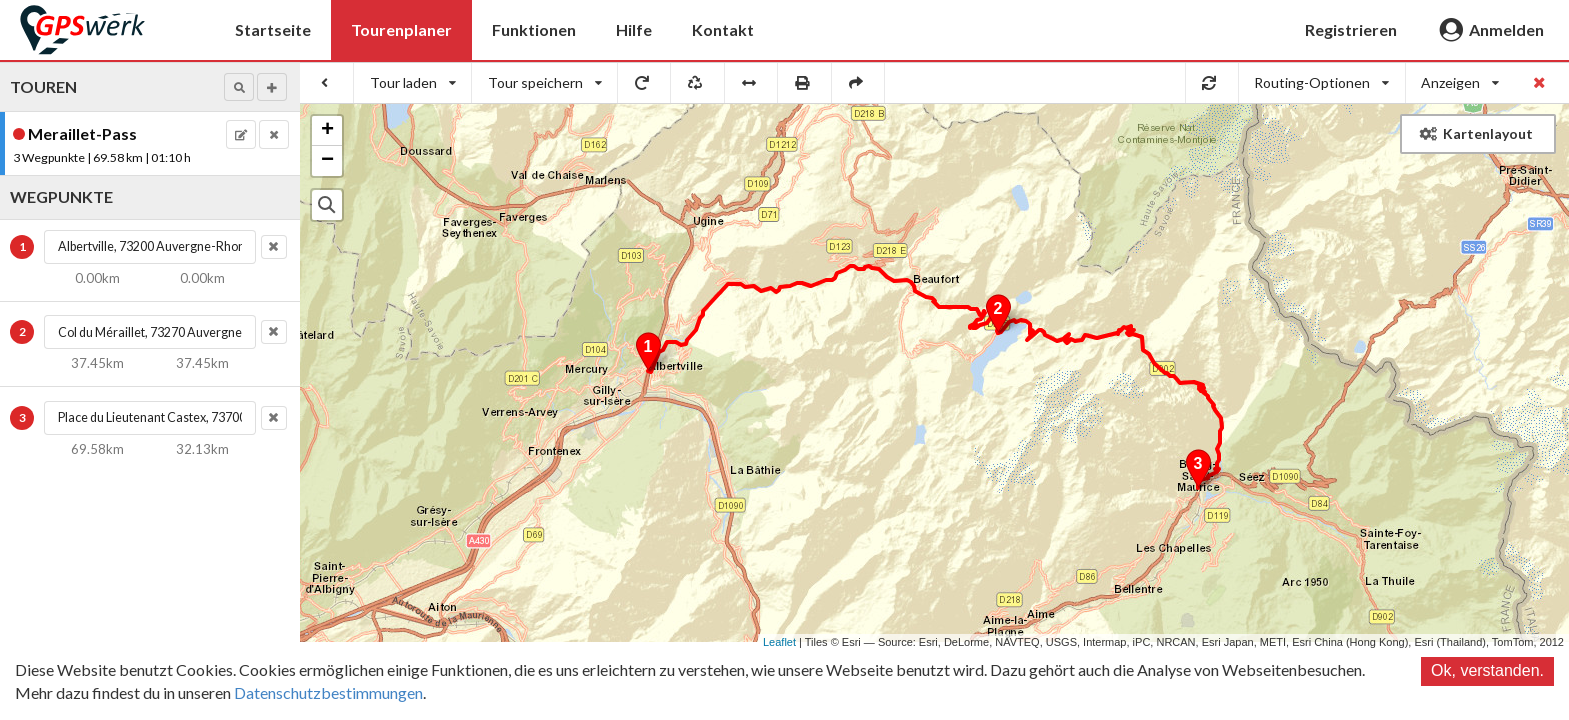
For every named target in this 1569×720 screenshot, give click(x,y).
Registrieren (1351, 29)
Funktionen (534, 29)
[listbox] (413, 83)
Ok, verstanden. (1487, 670)
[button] (239, 87)
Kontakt (723, 29)
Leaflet (779, 642)
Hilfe (634, 29)
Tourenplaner (401, 29)
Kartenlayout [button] (1476, 133)
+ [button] (327, 131)
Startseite (273, 29)
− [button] (327, 161)
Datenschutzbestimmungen (328, 692)
